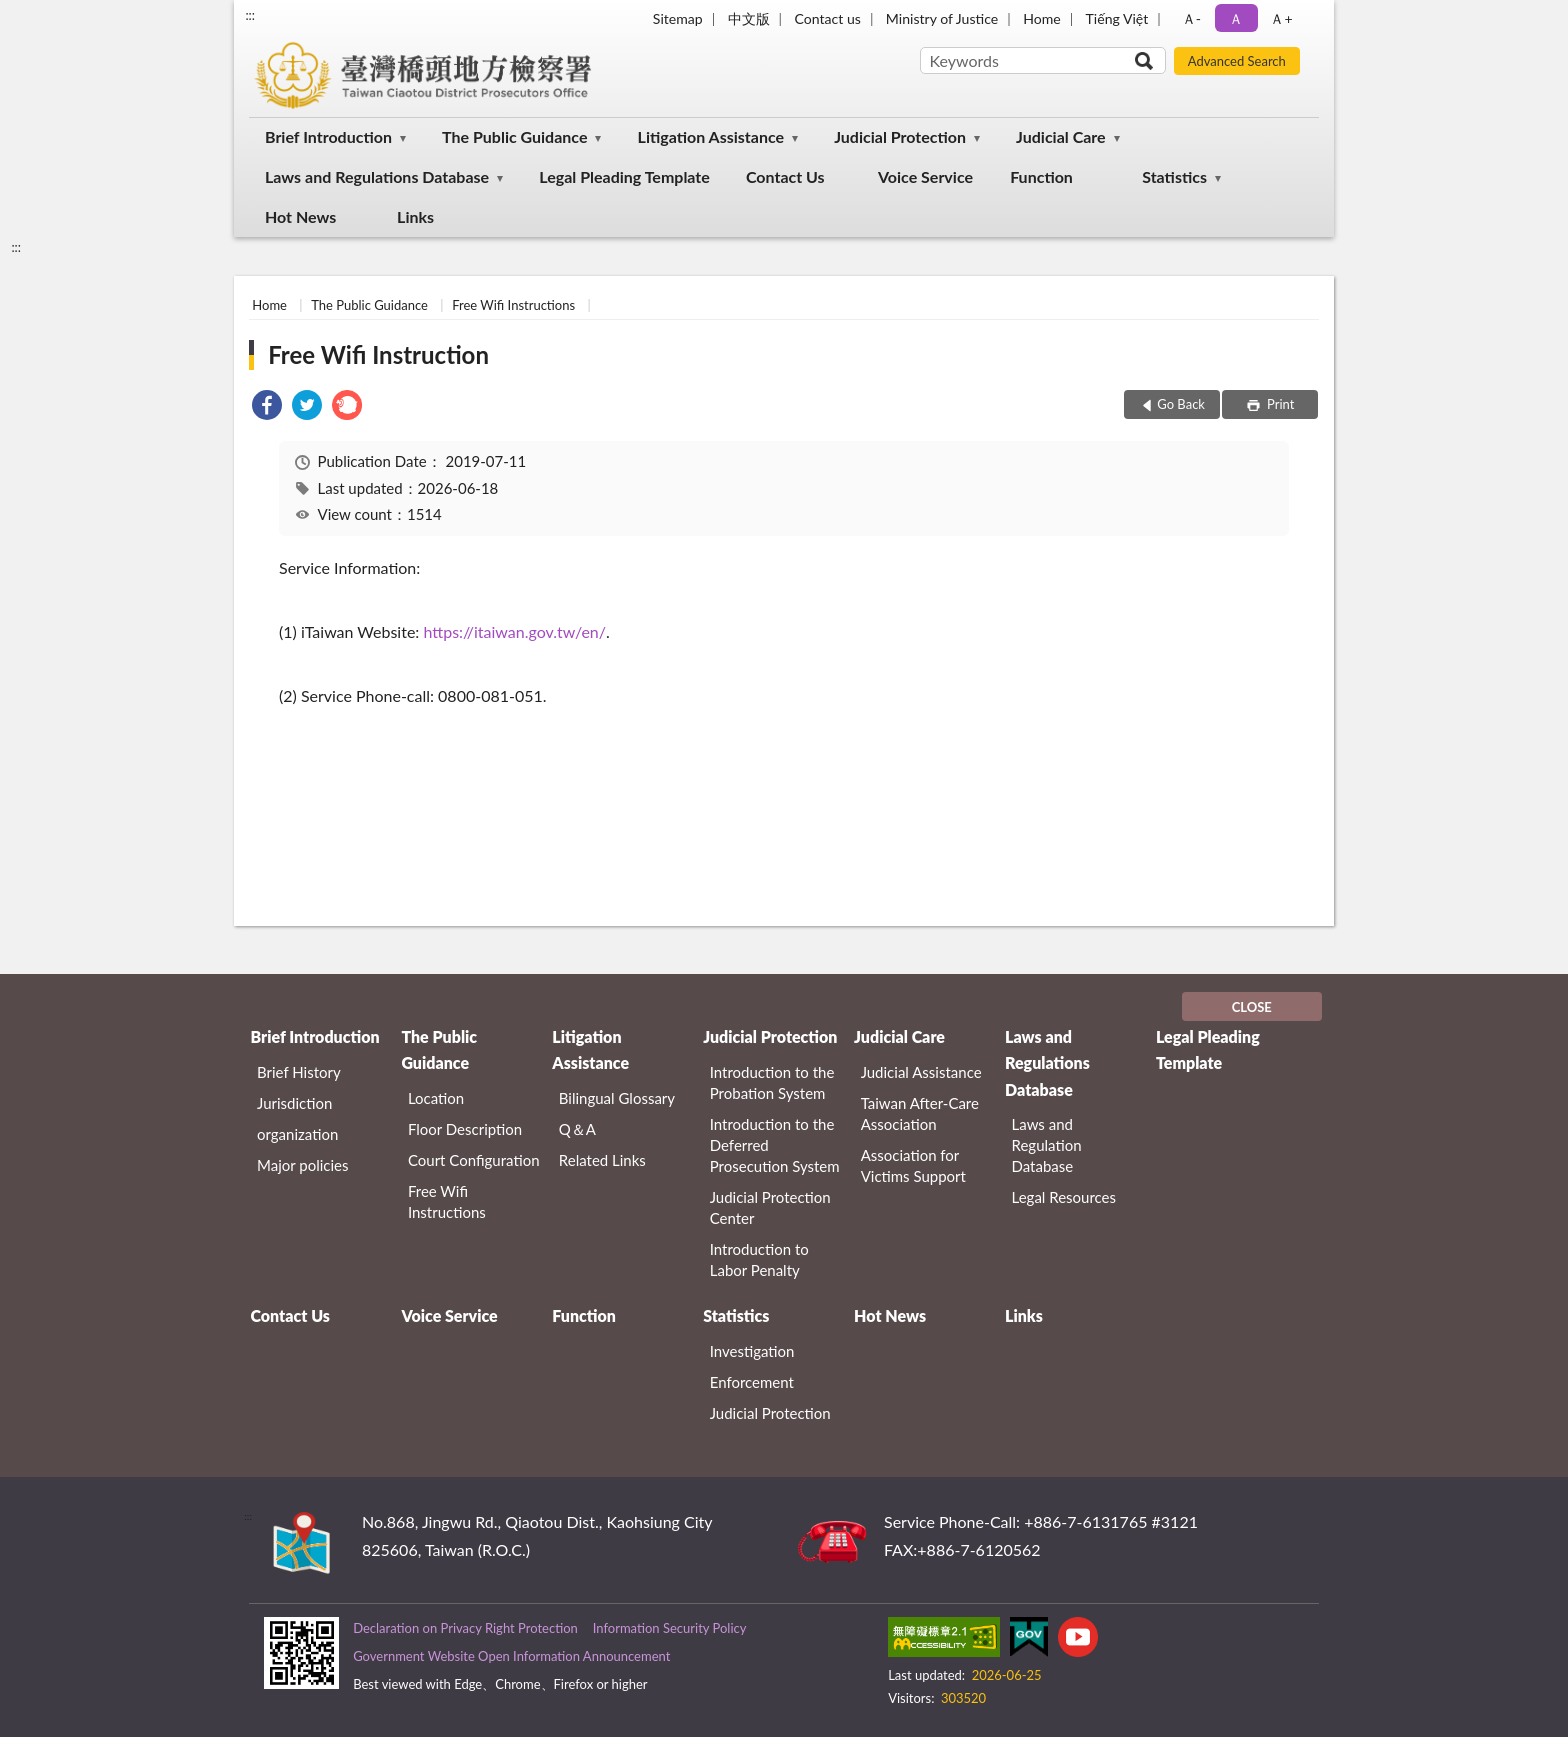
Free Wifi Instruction (378, 354)
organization (297, 1134)
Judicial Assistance (921, 1072)
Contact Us (785, 176)
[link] (267, 407)
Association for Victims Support (913, 1165)
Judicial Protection (900, 136)
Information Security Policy (670, 1628)
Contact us (828, 18)
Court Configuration (474, 1160)
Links (415, 216)
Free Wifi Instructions (513, 305)
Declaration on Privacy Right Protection (465, 1628)
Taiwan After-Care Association (920, 1113)
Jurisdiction (294, 1103)
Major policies (302, 1165)
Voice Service (925, 176)
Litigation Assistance (711, 136)
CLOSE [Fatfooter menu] (1252, 1007)
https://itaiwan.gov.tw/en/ (514, 631)
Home (1041, 18)
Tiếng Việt (1117, 18)
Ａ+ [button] (1281, 18)
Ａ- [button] (1191, 18)
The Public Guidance (514, 136)
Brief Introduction (328, 136)
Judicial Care (1061, 136)
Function (1041, 176)
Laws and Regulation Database (1047, 1145)
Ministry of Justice (942, 18)
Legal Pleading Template (624, 176)
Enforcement (752, 1382)
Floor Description (465, 1129)
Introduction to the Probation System (772, 1082)
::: (250, 15)
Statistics (1174, 176)
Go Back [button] (1181, 404)
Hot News (300, 216)
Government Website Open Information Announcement (511, 1656)
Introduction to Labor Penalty (759, 1259)
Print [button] (1279, 404)
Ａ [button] (1236, 18)
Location (436, 1098)
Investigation (752, 1351)
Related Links (602, 1160)
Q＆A (577, 1129)
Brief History (299, 1072)
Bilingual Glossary (617, 1098)
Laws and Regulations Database (377, 176)
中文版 (749, 18)
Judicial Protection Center (770, 1207)
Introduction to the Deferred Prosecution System (775, 1145)
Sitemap (678, 18)
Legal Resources (1064, 1197)
